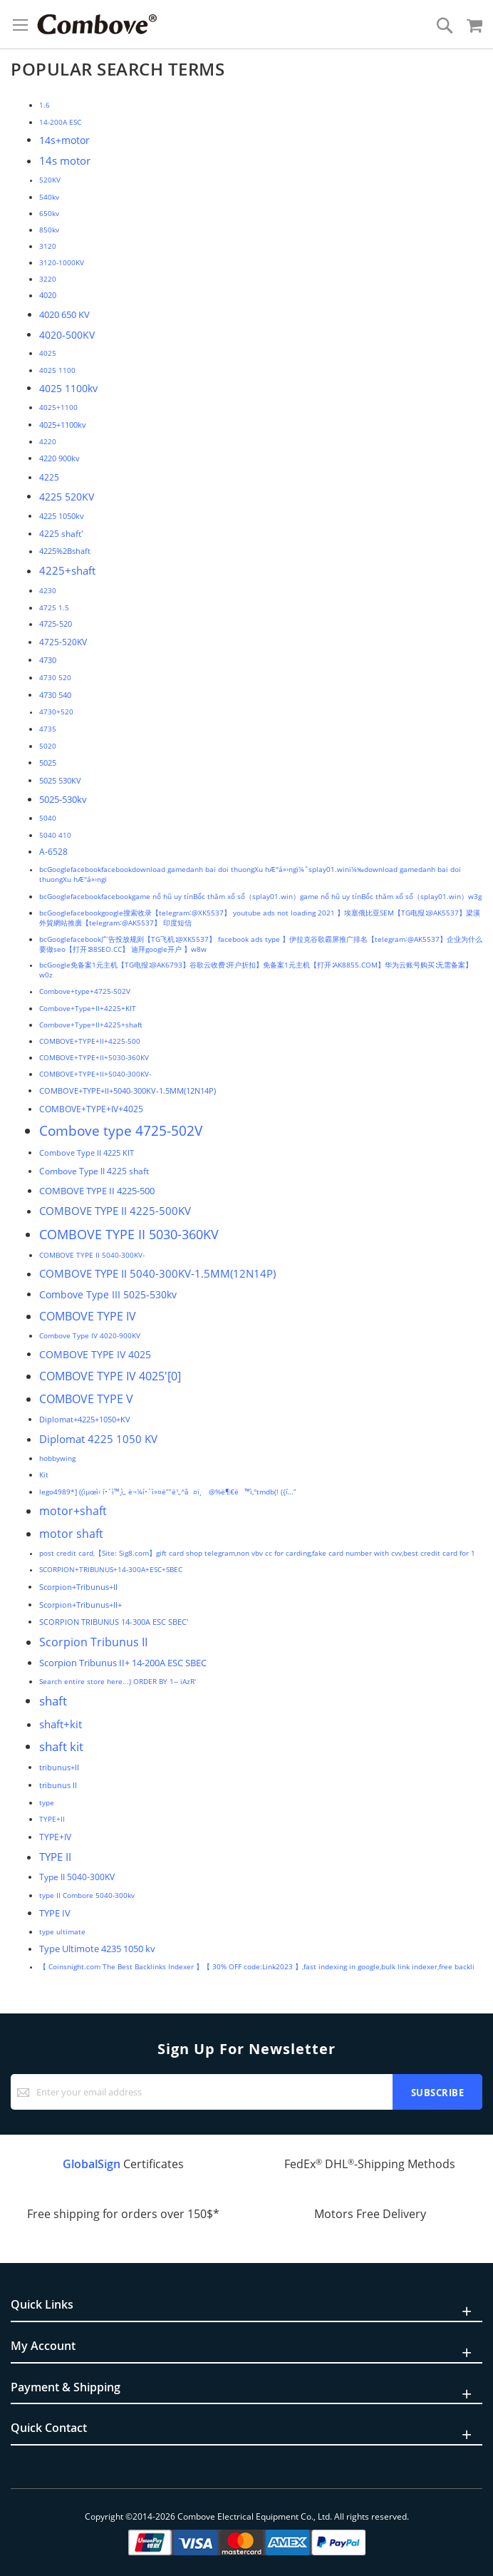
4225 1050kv (61, 515)
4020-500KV (67, 335)
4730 (47, 660)
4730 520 (55, 677)
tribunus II (58, 1785)
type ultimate (62, 1931)
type (46, 1802)
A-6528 (53, 851)
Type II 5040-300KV (77, 1877)
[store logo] (96, 24)
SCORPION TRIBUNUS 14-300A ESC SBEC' (113, 1621)
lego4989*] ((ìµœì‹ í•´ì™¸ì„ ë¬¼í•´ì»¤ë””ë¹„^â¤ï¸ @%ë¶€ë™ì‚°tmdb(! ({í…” (167, 1492)
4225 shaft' (61, 533)
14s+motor (64, 140)
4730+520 (56, 712)
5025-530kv (63, 799)
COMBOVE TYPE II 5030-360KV (129, 1234)
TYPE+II (52, 1819)
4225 (49, 477)
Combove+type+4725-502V (84, 991)
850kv (49, 230)
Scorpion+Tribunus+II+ (80, 1604)
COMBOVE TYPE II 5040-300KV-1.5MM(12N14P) (157, 1273)
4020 (47, 295)
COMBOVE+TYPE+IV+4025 (91, 1109)
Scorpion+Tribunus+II (78, 1586)
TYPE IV (55, 1913)
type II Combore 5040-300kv (87, 1895)
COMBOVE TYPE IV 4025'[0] (110, 1376)
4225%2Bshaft (64, 551)
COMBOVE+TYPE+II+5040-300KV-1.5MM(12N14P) (127, 1090)
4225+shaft (67, 570)
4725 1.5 (54, 607)
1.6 (44, 105)
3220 (47, 279)
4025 (47, 353)
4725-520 (55, 624)
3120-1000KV (61, 262)
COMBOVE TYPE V (86, 1399)
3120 (47, 246)
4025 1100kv (68, 388)
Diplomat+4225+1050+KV (84, 1419)
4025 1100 (57, 370)
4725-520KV (63, 641)
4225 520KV (66, 496)
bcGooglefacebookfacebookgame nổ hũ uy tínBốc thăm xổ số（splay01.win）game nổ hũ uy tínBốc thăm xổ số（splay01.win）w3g (260, 896)
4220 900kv (59, 458)
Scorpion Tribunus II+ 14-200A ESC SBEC (123, 1662)
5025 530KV (60, 780)
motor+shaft (73, 1511)
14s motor (64, 160)
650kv (49, 213)
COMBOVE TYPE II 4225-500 (97, 1190)
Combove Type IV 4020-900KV (89, 1335)
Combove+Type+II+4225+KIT (87, 1008)
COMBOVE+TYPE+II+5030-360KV (94, 1057)
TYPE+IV (55, 1836)
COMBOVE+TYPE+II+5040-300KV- (95, 1074)
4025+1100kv (62, 424)
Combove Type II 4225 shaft (94, 1171)
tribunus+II (59, 1767)
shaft (53, 1701)
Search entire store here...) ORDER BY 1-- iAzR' (117, 1681)
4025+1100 (58, 407)
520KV (50, 180)
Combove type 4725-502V (120, 1131)
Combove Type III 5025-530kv (108, 1294)
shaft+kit (60, 1724)
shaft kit (61, 1746)
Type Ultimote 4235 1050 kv (97, 1949)
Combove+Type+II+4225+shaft (90, 1025)
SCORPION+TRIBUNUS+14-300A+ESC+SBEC (110, 1569)
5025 (47, 762)
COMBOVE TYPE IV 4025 (95, 1354)
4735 (47, 729)
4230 (47, 590)
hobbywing (57, 1458)
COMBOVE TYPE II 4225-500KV (115, 1211)
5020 (47, 746)
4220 (47, 441)
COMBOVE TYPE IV (87, 1316)
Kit (43, 1474)
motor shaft (71, 1533)
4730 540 (55, 694)
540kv (49, 197)
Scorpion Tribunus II (93, 1642)
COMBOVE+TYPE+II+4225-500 (89, 1041)
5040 (47, 818)
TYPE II (55, 1856)
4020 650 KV (64, 314)
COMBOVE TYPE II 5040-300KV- (92, 1255)
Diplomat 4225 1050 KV (98, 1439)
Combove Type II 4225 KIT (86, 1152)
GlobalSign (91, 2164)
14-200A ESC (60, 122)
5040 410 (55, 835)
